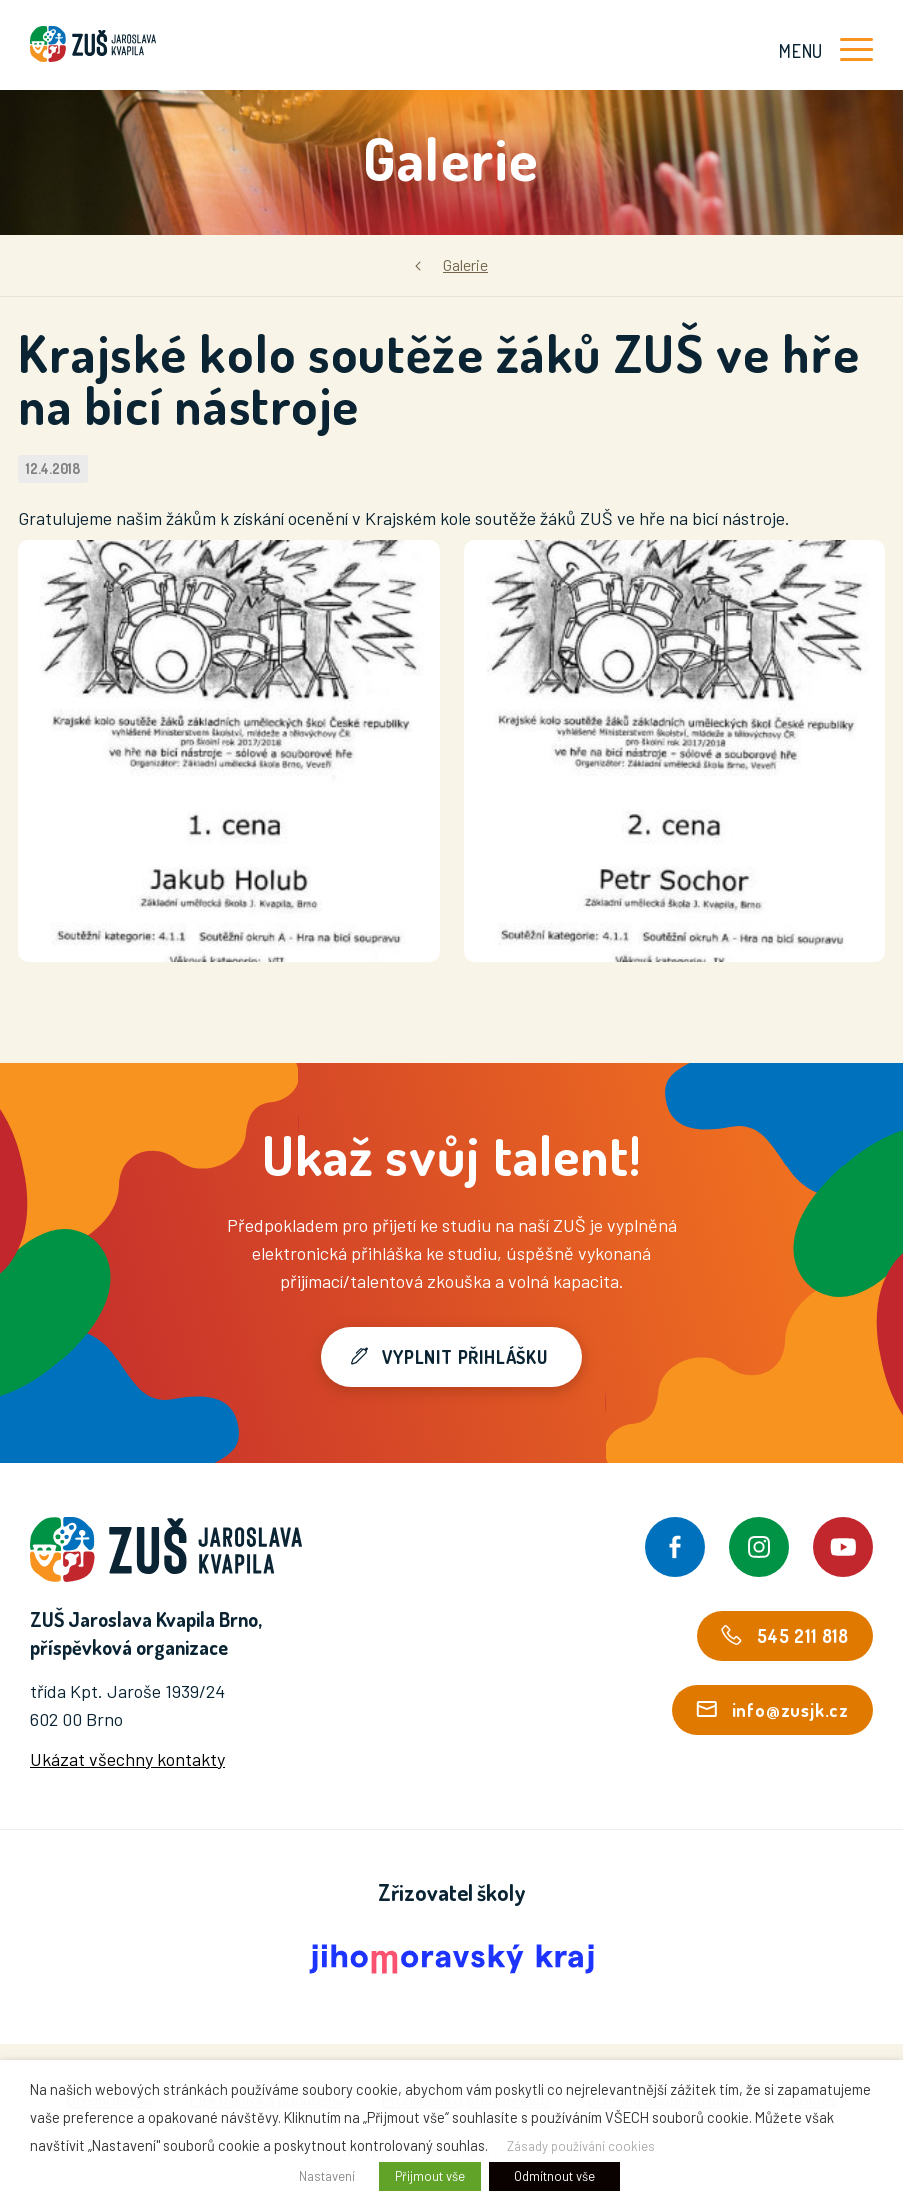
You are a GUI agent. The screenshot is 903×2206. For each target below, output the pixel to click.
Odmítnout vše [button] (554, 2176)
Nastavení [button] (327, 2176)
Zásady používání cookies (581, 2146)
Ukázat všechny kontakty (127, 1759)
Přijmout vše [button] (430, 2176)
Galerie (465, 264)
